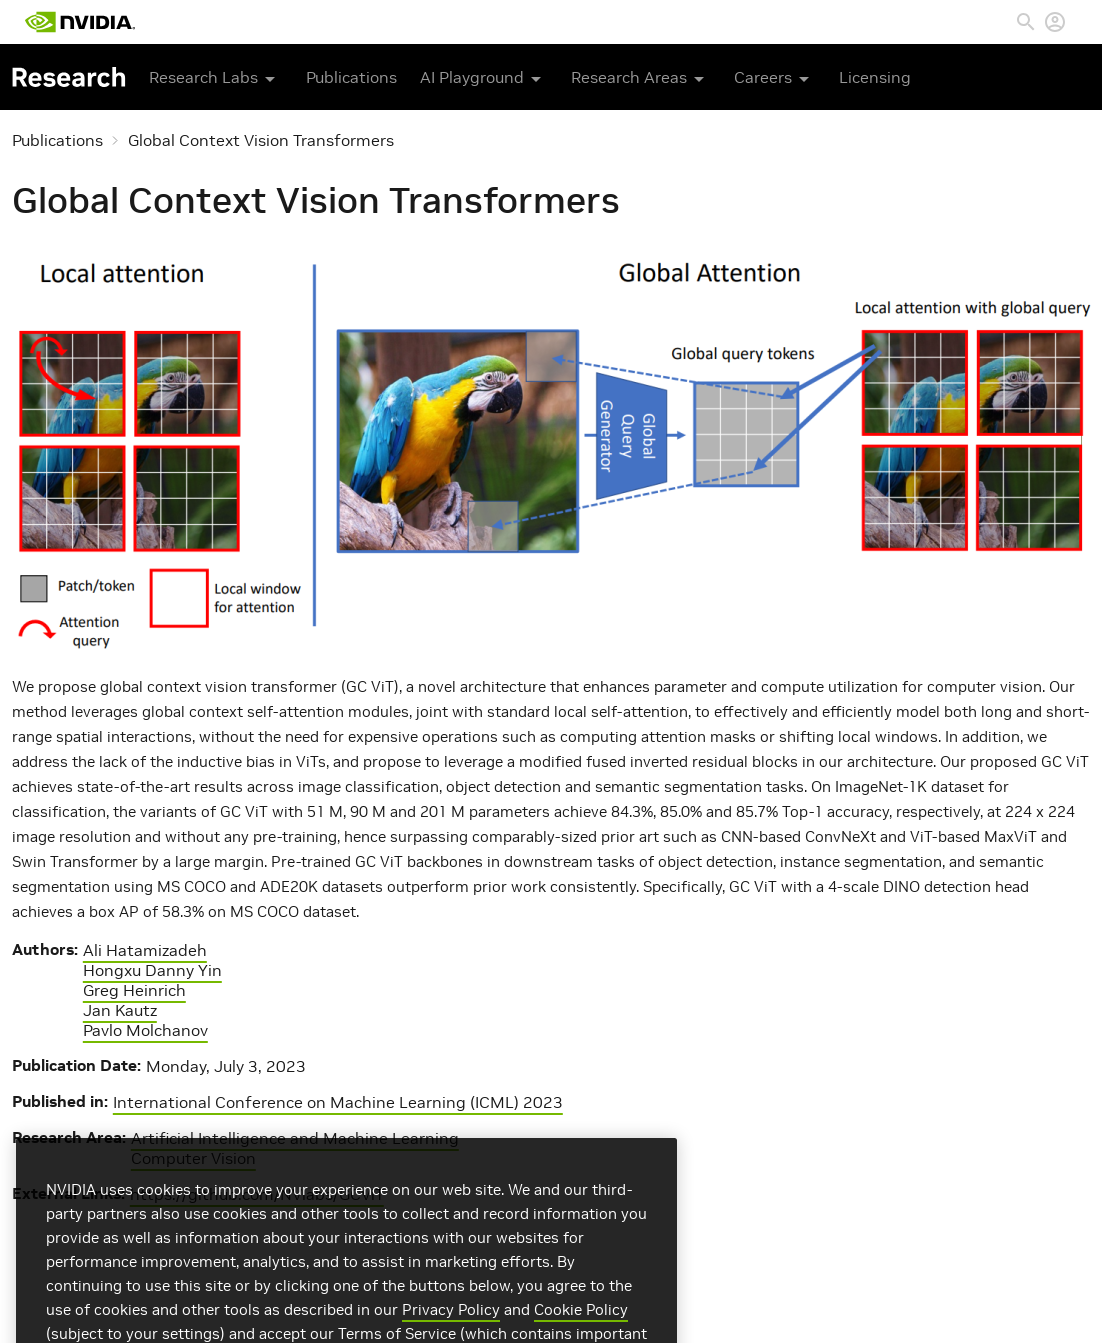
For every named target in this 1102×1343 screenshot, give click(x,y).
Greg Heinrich (134, 990)
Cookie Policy (581, 1328)
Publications (351, 77)
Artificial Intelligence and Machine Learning (295, 1138)
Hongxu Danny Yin (152, 970)
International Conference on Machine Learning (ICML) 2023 (338, 1102)
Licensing (875, 77)
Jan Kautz (120, 1010)
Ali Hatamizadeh (145, 950)
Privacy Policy (451, 1328)
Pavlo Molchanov (145, 1030)
